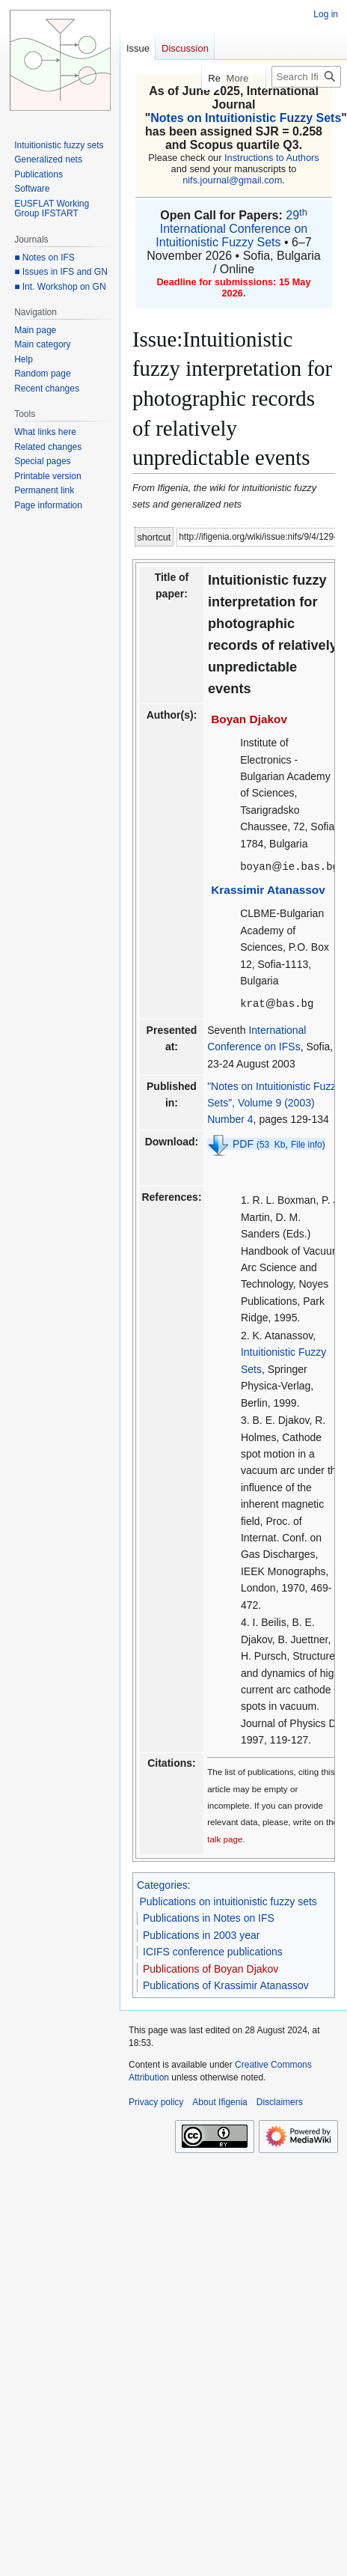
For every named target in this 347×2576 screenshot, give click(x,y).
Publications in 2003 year (201, 1934)
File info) (308, 1143)
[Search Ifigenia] (306, 77)
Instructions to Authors (271, 157)
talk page (224, 1837)
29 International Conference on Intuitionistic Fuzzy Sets (231, 229)
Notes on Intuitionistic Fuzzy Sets (245, 118)
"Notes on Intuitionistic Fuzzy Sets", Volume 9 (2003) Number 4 (274, 1101)
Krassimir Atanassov (268, 889)
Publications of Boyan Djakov (210, 1967)
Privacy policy (156, 2100)
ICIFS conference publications (213, 1950)
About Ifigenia (219, 2100)
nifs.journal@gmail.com (232, 180)
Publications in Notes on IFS (208, 1916)
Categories (162, 1884)
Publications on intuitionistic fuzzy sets (228, 1900)
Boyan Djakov (249, 719)
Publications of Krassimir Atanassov (226, 1984)
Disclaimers (280, 2100)
